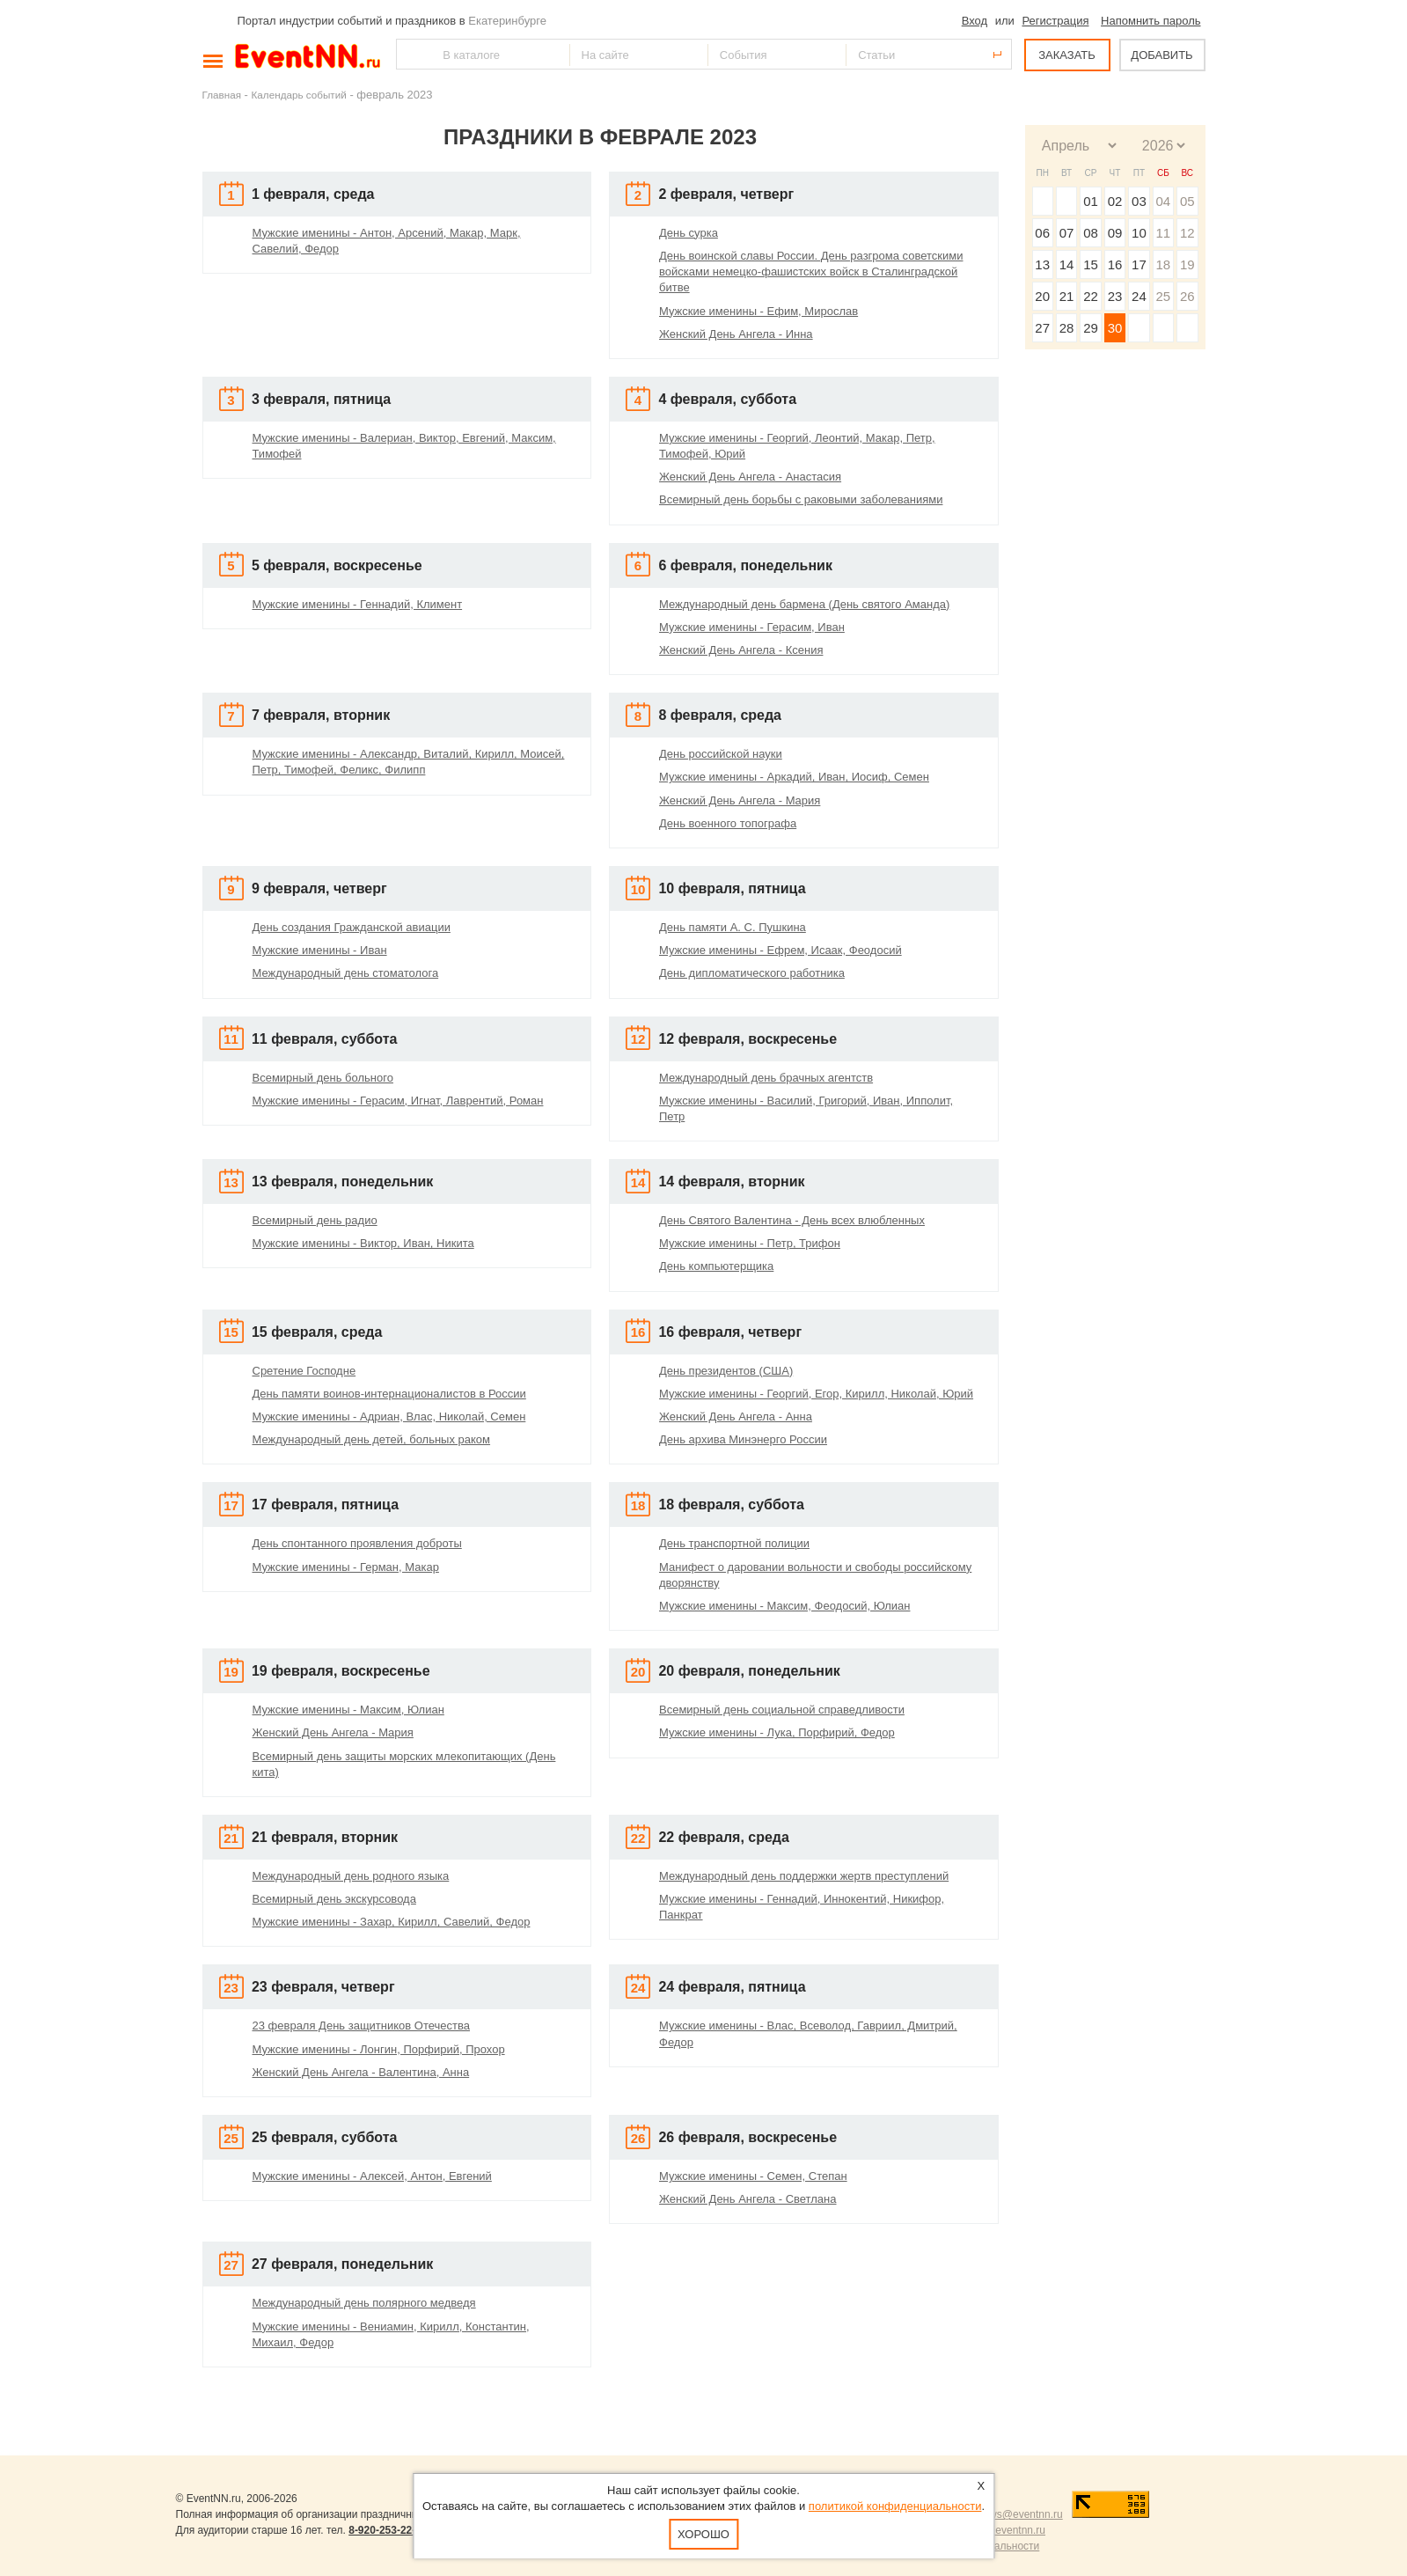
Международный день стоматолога (346, 973)
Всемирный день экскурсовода (334, 1898)
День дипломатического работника (752, 973)
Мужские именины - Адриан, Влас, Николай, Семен (389, 1416)
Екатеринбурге (507, 20)
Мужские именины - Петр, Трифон (749, 1243)
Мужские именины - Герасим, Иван (752, 627)
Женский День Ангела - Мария (739, 800)
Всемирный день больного (323, 1077)
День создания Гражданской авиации (352, 927)
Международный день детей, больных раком (372, 1439)
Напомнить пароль (1150, 20)
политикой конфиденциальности (895, 2506)
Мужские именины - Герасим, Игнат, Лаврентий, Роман (398, 1100)
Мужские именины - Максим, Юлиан (348, 1709)
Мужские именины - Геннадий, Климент (358, 604)
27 (1042, 327)
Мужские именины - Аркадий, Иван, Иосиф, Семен (794, 776)
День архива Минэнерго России (743, 1439)
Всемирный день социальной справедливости (782, 1709)
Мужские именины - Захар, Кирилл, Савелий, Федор (392, 1921)
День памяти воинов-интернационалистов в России (389, 1393)
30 (1115, 327)
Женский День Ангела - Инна (736, 334)
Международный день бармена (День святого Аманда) (804, 604)
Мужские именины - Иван (320, 950)
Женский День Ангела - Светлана (748, 2198)
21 (1066, 296)
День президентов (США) (726, 1370)
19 (1187, 264)
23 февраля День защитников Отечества (362, 2025)
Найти (411, 54)
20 (1042, 296)
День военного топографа (727, 823)
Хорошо (703, 2534)
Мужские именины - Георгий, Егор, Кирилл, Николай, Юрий (816, 1393)
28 (1066, 327)
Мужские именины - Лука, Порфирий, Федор (777, 1732)
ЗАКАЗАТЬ (1067, 55)
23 (1115, 296)
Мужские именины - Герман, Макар (346, 1567)
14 (1066, 264)
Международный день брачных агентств (766, 1077)
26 (1187, 296)
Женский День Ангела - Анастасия (750, 476)
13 (1042, 264)
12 (1187, 232)
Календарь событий (299, 94)
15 (1090, 264)
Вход (974, 20)
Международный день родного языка (351, 1875)
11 (1162, 232)
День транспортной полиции (734, 1543)
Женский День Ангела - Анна (735, 1416)
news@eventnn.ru (1020, 2514)
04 (1162, 201)
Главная (221, 94)
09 (1115, 232)
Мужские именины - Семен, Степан (753, 2176)
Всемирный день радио (315, 1220)
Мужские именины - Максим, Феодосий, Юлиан (784, 1605)
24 (1139, 296)
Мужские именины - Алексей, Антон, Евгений (372, 2176)
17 (1139, 264)
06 (1042, 232)
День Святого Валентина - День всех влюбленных (792, 1220)
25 (1162, 296)
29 (1090, 327)
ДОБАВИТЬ (1161, 55)
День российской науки (720, 753)
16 (1115, 264)
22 (1090, 296)
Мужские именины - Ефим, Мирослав (758, 311)
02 (1115, 201)
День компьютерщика (716, 1266)
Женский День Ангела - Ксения (741, 650)
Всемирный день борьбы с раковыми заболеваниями (800, 499)
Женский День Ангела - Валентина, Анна (361, 2072)
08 (1090, 232)
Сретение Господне (304, 1370)
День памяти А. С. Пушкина (732, 927)
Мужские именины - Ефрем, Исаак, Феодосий (780, 950)
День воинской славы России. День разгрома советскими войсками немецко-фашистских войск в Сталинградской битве (811, 271)
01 (1090, 201)
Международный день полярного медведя (364, 2302)
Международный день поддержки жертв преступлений (804, 1875)
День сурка (688, 232)
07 (1066, 232)
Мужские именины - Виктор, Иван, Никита (363, 1243)
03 (1139, 201)
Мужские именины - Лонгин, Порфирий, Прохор (379, 2049)
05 (1187, 201)
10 (1139, 232)
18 (1162, 264)
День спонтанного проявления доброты (357, 1543)
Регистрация (1055, 20)
